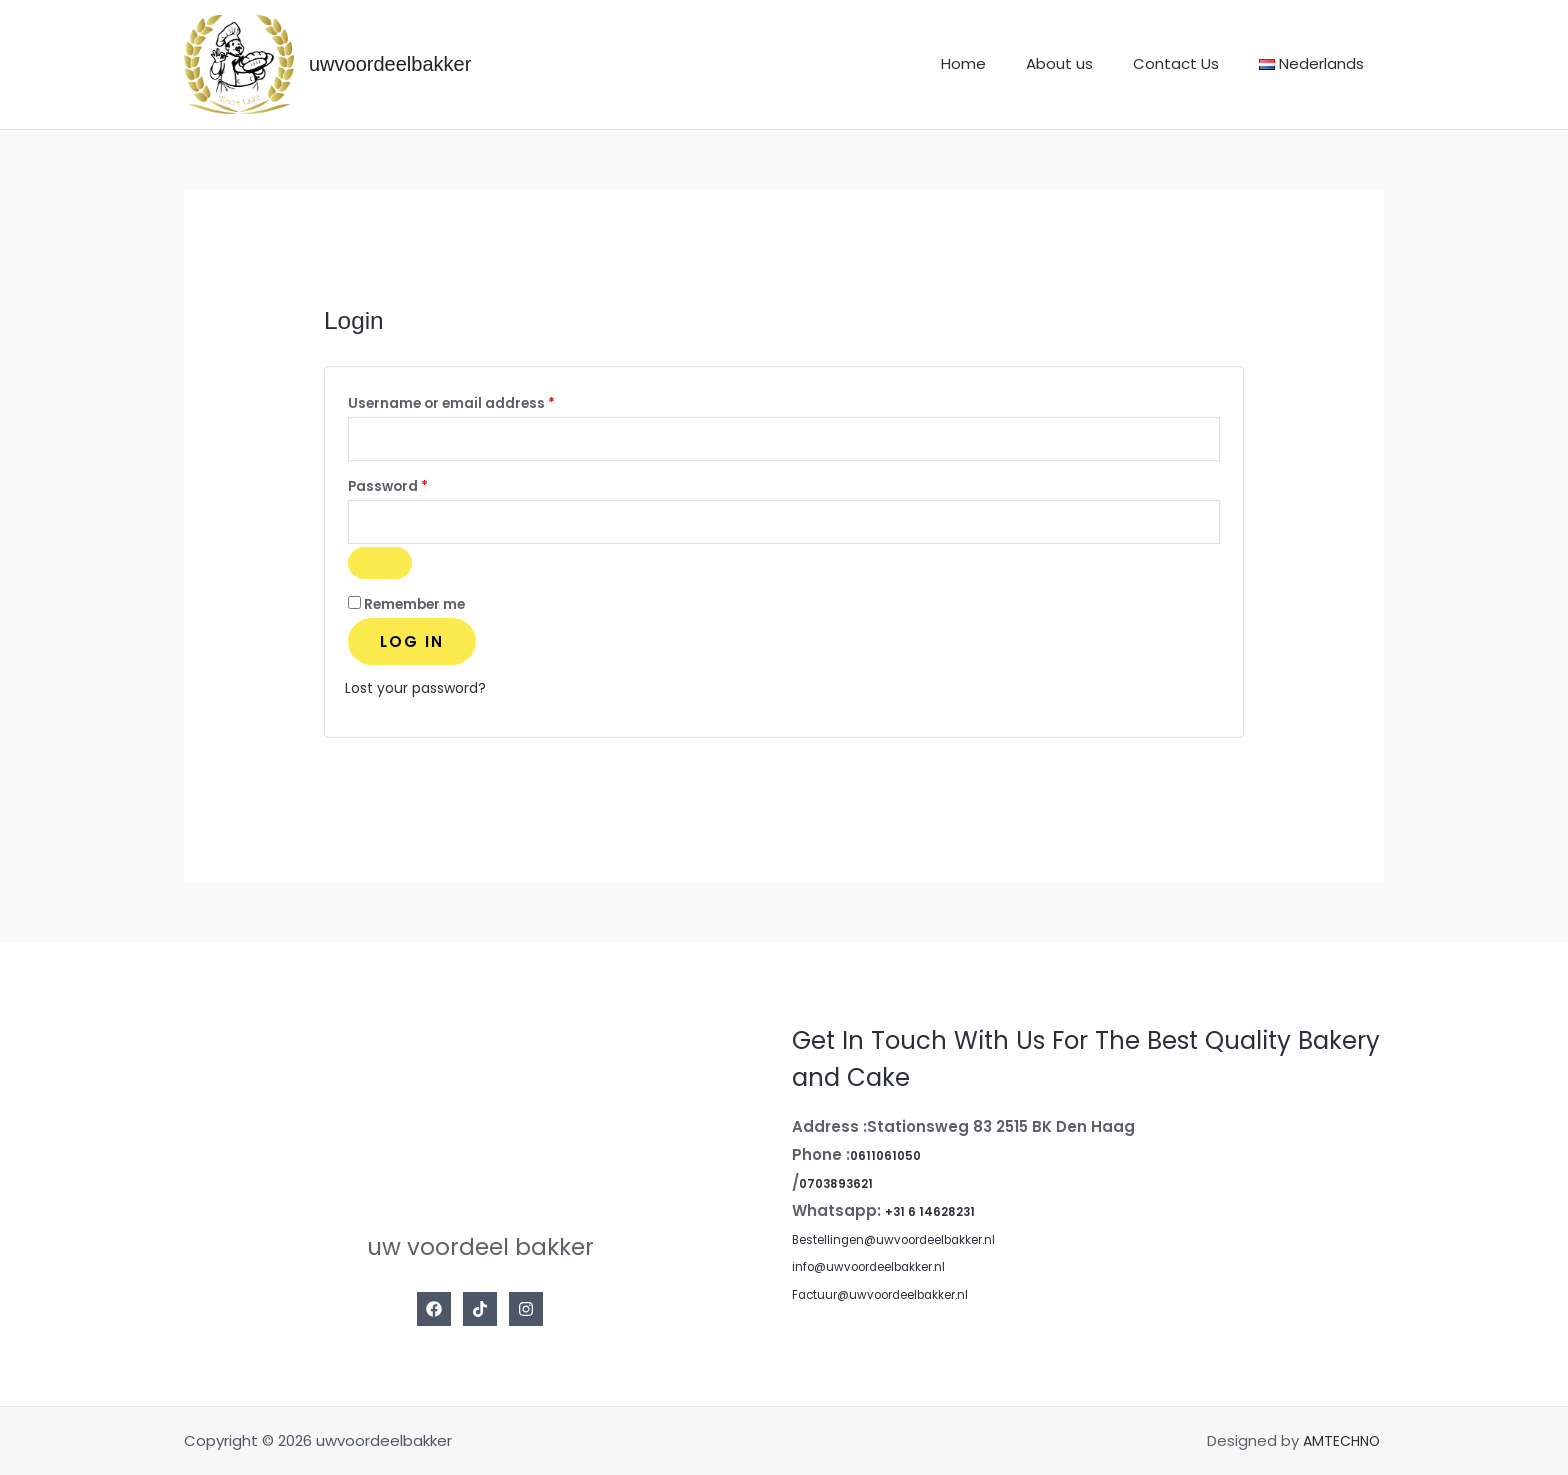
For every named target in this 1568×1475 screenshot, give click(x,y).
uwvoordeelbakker (390, 64)
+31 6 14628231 (940, 1217)
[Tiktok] (480, 1316)
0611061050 (892, 1161)
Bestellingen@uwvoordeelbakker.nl (920, 1245)
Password (419, 488)
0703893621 (844, 1189)
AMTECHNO (1341, 1447)
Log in (412, 648)
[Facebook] (434, 1316)
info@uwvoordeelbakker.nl (889, 1273)
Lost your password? (421, 694)
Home (998, 63)
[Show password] (380, 570)
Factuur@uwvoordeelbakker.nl (903, 1301)
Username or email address (483, 401)
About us (1084, 63)
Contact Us (1191, 63)
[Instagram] (526, 1316)
